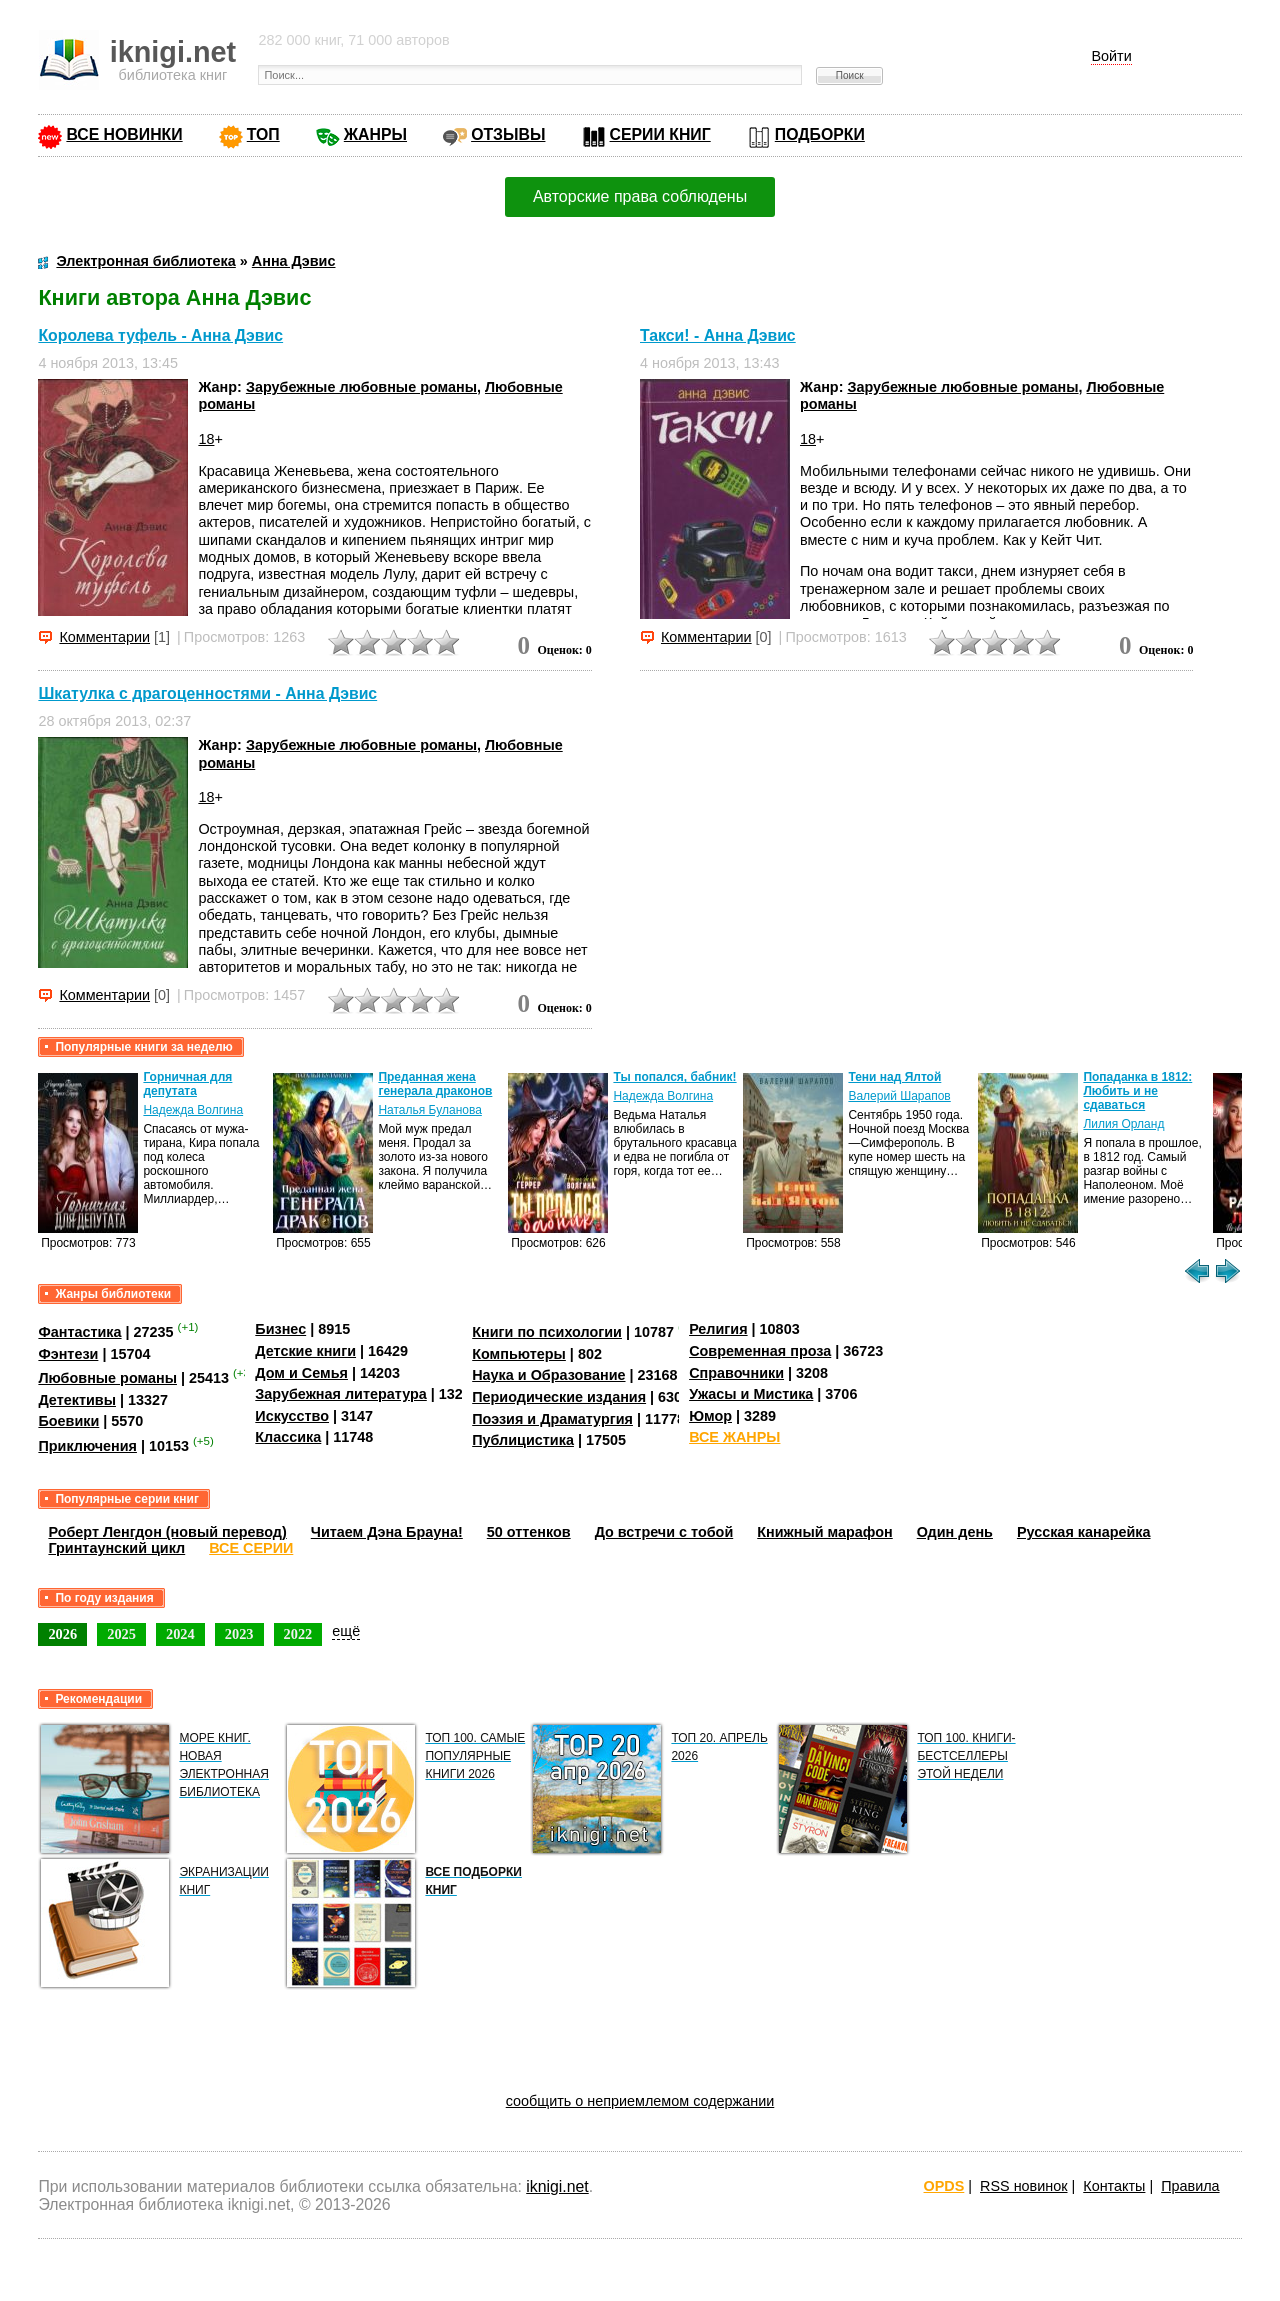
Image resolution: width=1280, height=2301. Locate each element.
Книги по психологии (547, 1332)
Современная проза (760, 1351)
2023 (239, 1634)
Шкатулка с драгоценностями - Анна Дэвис (207, 693)
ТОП (263, 134)
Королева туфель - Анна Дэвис (160, 335)
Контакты (1114, 2186)
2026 (62, 1634)
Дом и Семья (301, 1373)
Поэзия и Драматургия (552, 1419)
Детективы (77, 1400)
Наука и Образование (548, 1375)
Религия (718, 1329)
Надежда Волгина (193, 1110)
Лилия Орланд (1123, 1124)
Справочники (736, 1373)
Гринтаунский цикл (116, 1548)
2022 (298, 1634)
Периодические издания (559, 1397)
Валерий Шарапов (899, 1096)
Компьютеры (519, 1354)
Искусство (292, 1416)
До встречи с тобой (664, 1532)
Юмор (710, 1416)
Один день (955, 1532)
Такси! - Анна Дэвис (718, 335)
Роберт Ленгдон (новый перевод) (167, 1532)
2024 (180, 1634)
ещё (346, 1631)
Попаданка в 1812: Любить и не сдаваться (1137, 1091)
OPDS (944, 2186)
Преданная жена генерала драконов (435, 1084)
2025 (121, 1634)
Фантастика (79, 1332)
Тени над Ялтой (894, 1077)
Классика (288, 1437)
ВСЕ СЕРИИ (251, 1548)
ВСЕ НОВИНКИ (124, 134)
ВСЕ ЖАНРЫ (734, 1437)
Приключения (87, 1446)
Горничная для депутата (187, 1084)
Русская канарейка (1084, 1532)
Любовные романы (107, 1378)
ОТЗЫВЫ (508, 134)
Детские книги (305, 1351)
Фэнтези (68, 1354)
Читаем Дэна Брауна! (387, 1532)
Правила (1190, 2186)
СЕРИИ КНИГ (660, 134)
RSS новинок (1023, 2186)
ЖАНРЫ (375, 134)
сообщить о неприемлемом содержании (640, 2101)
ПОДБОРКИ (820, 134)
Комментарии (104, 637)
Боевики (68, 1421)
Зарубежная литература (340, 1394)
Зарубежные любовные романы (361, 387)
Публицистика (523, 1440)
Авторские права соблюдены (640, 196)
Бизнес (280, 1329)
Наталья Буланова (429, 1110)
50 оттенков (529, 1532)
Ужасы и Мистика (751, 1394)
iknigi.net (557, 2186)
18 (206, 439)
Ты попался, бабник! (674, 1077)
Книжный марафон (825, 1532)
